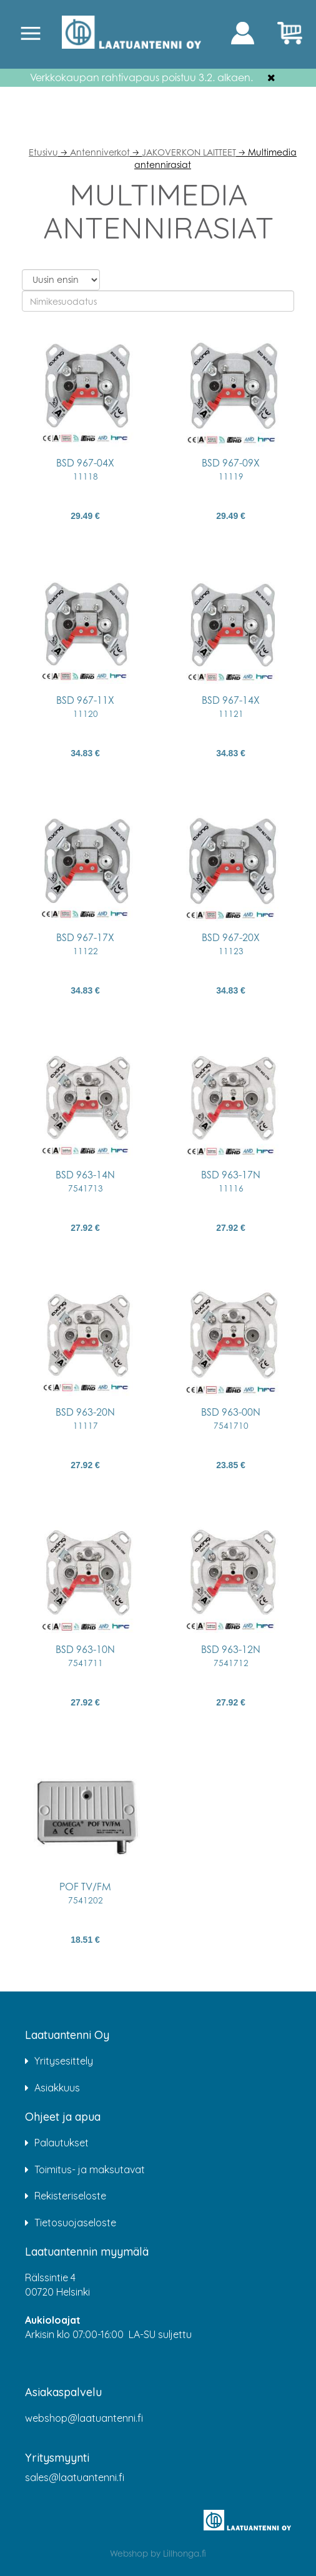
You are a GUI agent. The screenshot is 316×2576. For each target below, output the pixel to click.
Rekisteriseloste (70, 2195)
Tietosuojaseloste (75, 2222)
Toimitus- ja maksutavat (89, 2169)
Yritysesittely (63, 2061)
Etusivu (43, 152)
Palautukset (61, 2142)
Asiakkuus (57, 2087)
